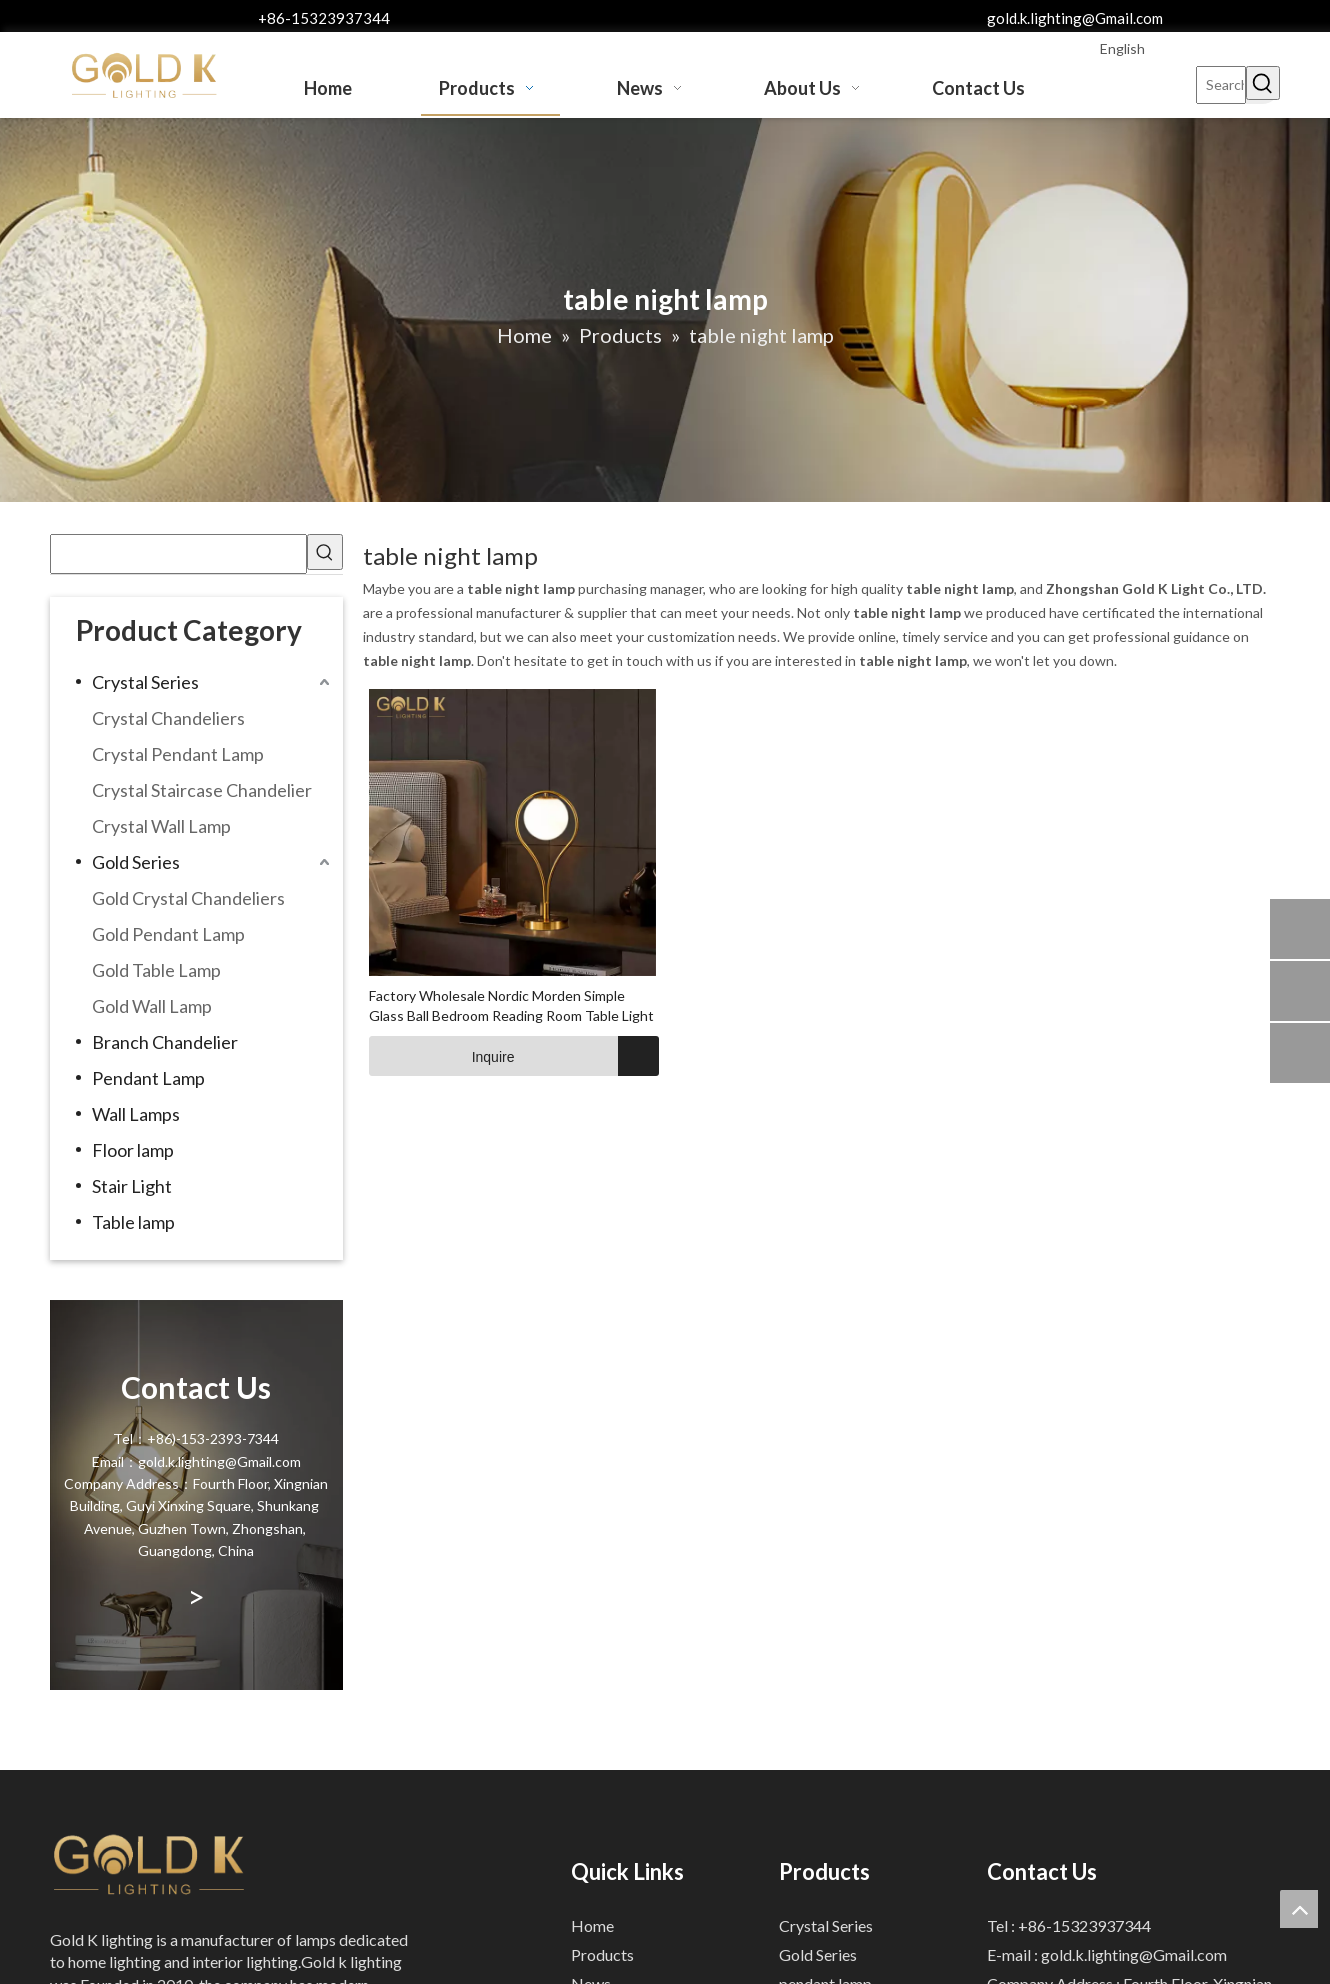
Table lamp (133, 1222)
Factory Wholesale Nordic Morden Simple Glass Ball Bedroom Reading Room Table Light (511, 1005)
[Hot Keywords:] (1263, 83)
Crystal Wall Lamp (161, 826)
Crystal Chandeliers (168, 718)
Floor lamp (133, 1150)
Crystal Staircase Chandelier (202, 790)
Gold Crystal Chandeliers (188, 898)
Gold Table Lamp (156, 970)
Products (602, 1954)
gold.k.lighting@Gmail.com (1075, 18)
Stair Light (132, 1186)
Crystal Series (145, 682)
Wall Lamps (136, 1114)
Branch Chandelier (165, 1042)
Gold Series (136, 862)
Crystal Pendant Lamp (178, 754)
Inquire (442, 1056)
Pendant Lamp (148, 1078)
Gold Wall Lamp (152, 1006)
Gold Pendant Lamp (168, 934)
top (1299, 1909)
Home (592, 1925)
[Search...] (1221, 85)
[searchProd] (178, 554)
